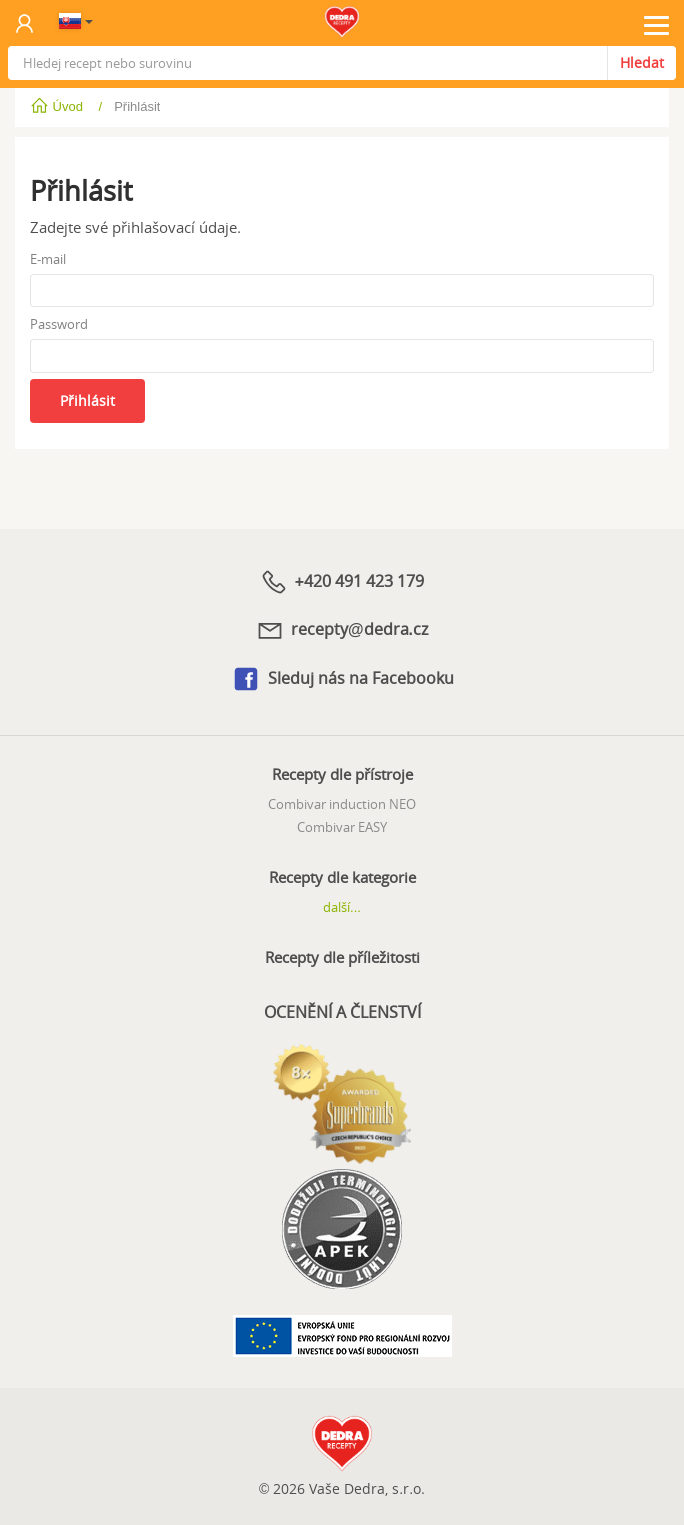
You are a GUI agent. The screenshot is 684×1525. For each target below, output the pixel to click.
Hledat (642, 62)
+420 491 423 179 (342, 582)
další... (342, 907)
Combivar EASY (342, 827)
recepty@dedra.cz (342, 630)
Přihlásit (87, 400)
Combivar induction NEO (342, 804)
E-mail (48, 259)
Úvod (58, 106)
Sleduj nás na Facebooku (342, 679)
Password (59, 324)
